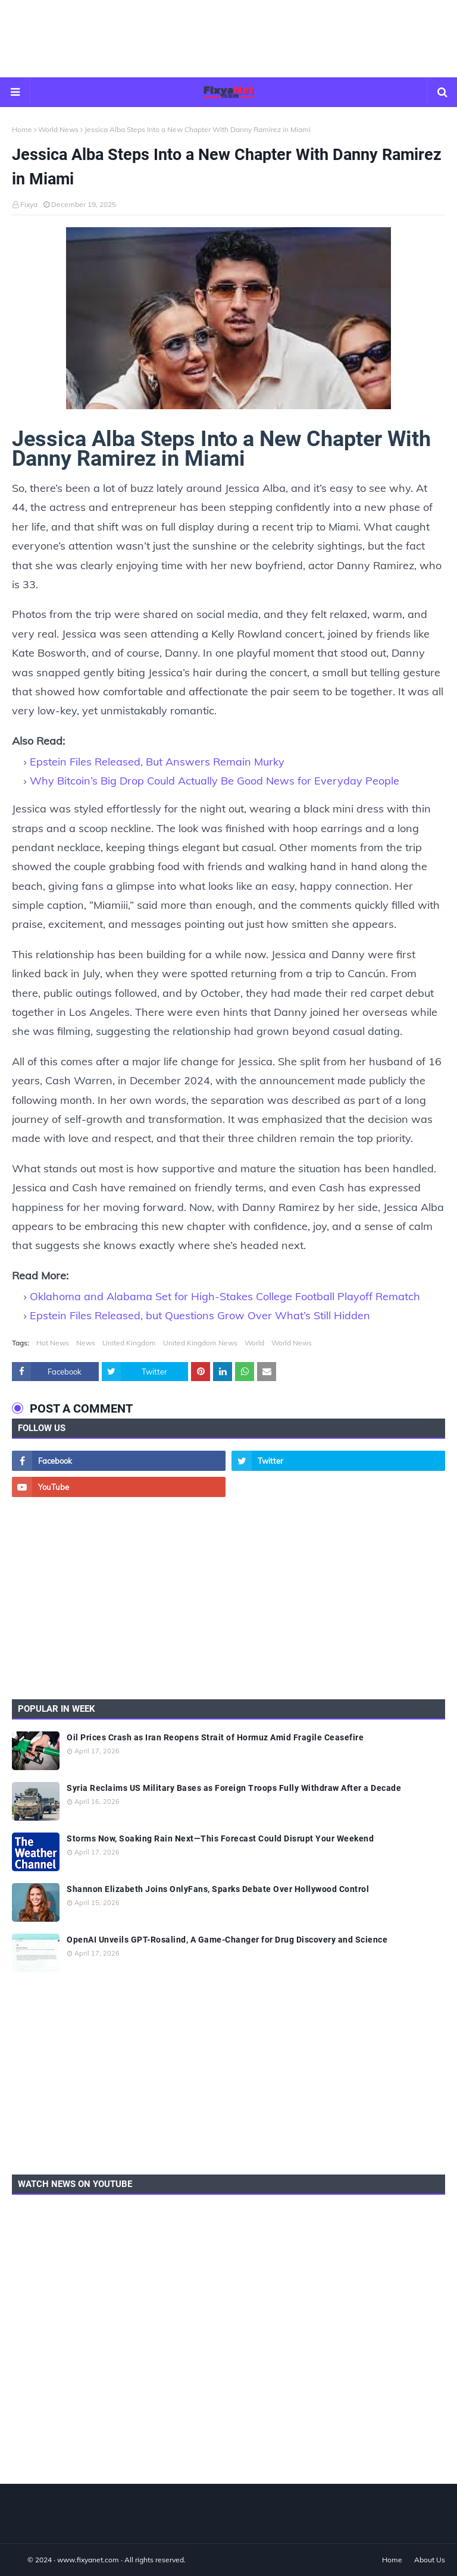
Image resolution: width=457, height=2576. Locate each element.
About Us (429, 2559)
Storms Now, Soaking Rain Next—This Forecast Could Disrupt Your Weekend (220, 1838)
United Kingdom (129, 1342)
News (85, 1342)
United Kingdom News (200, 1342)
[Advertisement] (228, 38)
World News (58, 129)
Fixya (28, 204)
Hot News (52, 1342)
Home (22, 129)
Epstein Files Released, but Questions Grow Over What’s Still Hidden (200, 1315)
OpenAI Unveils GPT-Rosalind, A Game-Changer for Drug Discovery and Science (227, 1939)
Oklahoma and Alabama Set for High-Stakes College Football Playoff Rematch (225, 1296)
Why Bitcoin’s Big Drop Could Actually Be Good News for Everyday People (214, 780)
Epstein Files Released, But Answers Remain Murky (157, 761)
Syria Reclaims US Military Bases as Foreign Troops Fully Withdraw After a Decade (234, 1788)
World (254, 1342)
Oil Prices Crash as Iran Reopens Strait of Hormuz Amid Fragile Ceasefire (215, 1737)
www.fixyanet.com (88, 2559)
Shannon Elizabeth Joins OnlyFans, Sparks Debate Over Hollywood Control (218, 1889)
